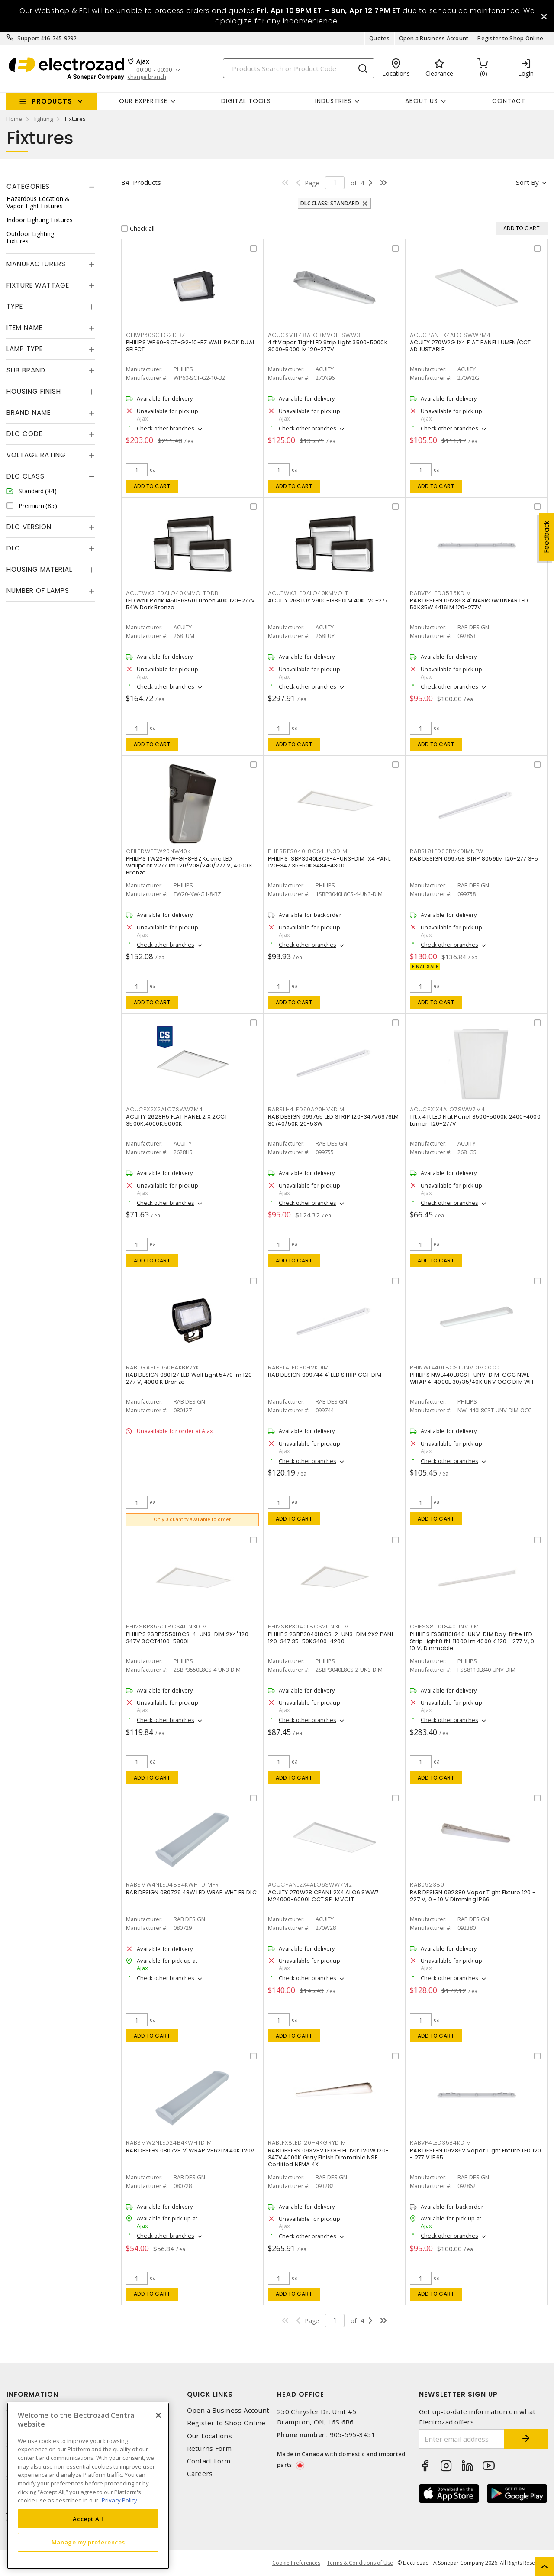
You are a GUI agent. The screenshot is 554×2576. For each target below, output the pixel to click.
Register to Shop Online (510, 38)
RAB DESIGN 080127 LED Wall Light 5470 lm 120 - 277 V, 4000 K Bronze (191, 1378)
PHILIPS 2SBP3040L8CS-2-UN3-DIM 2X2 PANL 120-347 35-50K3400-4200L (331, 1638)
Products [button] (52, 101)
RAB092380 (427, 1884)
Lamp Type (24, 348)
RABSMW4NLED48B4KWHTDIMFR (172, 1884)
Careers (200, 2473)
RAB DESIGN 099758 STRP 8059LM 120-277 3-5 (474, 858)
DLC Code (24, 433)
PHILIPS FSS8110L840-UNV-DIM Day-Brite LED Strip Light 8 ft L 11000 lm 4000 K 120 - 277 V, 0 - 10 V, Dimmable (474, 1641)
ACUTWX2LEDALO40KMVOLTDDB (172, 593)
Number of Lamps (37, 590)
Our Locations (209, 2436)
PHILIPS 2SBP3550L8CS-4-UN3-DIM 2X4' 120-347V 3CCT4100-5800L (188, 1638)
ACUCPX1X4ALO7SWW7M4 (447, 1109)
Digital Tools (246, 101)
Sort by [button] (527, 182)
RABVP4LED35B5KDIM (440, 593)
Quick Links (210, 2394)
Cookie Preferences (296, 2563)
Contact (508, 101)
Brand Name (28, 412)
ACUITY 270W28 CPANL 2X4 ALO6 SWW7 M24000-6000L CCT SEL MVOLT (323, 1896)
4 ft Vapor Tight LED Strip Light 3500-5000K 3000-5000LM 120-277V (328, 346)
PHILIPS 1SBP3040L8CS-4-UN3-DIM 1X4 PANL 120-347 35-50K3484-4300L (329, 862)
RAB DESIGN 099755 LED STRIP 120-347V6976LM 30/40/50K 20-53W (333, 1120)
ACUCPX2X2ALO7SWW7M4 (164, 1109)
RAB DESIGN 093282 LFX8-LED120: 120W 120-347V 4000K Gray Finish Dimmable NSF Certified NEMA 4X (328, 2157)
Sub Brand (25, 370)
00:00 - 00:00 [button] (154, 70)
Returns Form (209, 2448)
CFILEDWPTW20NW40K (158, 851)
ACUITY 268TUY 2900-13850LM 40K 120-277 (328, 600)
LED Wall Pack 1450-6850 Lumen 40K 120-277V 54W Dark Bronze (190, 604)
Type (14, 306)
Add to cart (152, 486)
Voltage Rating (36, 455)
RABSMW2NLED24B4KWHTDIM (169, 2142)
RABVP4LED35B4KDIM (440, 2142)
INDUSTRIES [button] (333, 101)
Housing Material (39, 569)
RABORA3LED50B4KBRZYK (163, 1367)
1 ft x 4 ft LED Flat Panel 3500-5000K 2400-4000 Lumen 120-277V (475, 1120)
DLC (13, 548)
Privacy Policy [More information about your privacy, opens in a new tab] (119, 2500)
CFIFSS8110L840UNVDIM (444, 1626)
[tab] (50, 186)
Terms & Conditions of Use (360, 2562)
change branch (147, 77)
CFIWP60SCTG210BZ (155, 335)
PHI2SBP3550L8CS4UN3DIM (166, 1626)
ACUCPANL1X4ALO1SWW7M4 (450, 335)
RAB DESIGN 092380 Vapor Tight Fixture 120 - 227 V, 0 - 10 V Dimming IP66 (472, 1896)
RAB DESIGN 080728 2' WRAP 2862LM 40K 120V (190, 2150)
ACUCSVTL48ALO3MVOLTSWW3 (314, 335)
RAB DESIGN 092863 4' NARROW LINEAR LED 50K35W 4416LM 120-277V (469, 604)
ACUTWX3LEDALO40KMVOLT (308, 593)
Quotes (379, 38)
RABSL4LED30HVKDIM (298, 1367)
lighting (43, 119)
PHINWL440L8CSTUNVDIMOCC (454, 1367)
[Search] (298, 68)
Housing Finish (33, 391)
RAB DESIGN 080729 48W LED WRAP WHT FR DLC (191, 1892)
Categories (28, 186)
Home (14, 119)
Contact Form (209, 2461)
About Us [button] (421, 101)
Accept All (88, 2519)
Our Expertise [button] (143, 101)
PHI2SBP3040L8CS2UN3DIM (308, 1626)
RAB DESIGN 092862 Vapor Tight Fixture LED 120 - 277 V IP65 (475, 2154)
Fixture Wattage (37, 285)
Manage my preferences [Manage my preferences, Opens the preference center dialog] (88, 2542)
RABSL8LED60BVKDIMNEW (446, 851)
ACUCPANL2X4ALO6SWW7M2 (310, 1884)
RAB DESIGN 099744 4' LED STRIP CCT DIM (325, 1375)
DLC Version (29, 526)
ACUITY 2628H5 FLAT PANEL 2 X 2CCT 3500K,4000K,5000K (177, 1120)
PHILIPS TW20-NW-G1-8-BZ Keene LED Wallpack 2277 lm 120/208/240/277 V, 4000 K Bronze (189, 865)
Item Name (24, 327)
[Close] (158, 2415)
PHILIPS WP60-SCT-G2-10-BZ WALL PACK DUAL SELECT (190, 346)
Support (28, 38)
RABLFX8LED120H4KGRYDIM (307, 2142)
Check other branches (165, 428)
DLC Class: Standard (329, 203)
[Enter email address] (462, 2439)
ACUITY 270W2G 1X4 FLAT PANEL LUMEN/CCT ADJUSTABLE (470, 346)
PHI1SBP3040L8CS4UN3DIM (308, 851)
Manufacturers (36, 264)
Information (32, 2394)
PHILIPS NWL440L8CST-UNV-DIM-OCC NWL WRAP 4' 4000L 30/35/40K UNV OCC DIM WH (472, 1378)
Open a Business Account (434, 38)
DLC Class (25, 476)
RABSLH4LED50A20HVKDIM (306, 1109)
